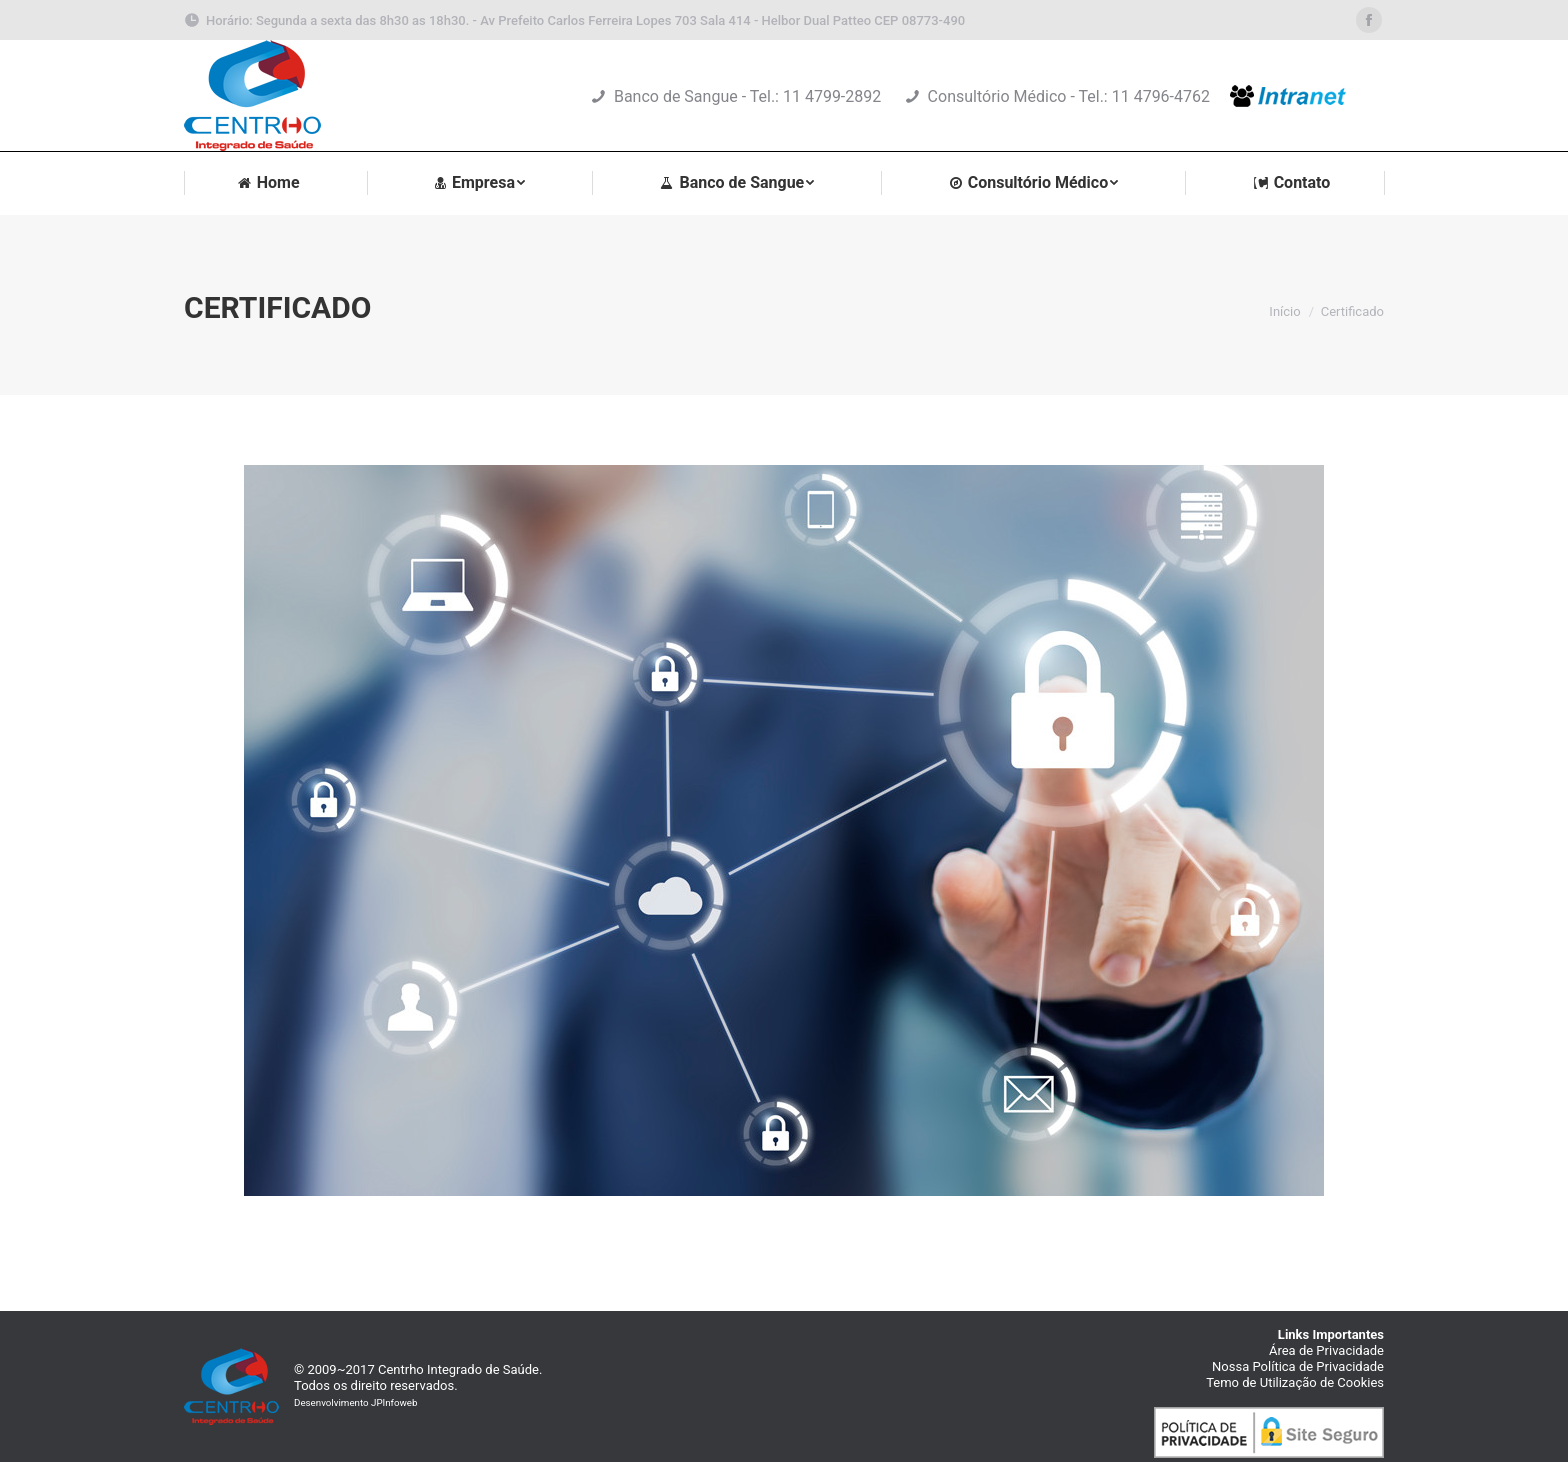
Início (1284, 311)
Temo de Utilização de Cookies (1295, 1382)
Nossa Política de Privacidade (1298, 1366)
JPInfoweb (393, 1402)
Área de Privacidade (1326, 1350)
